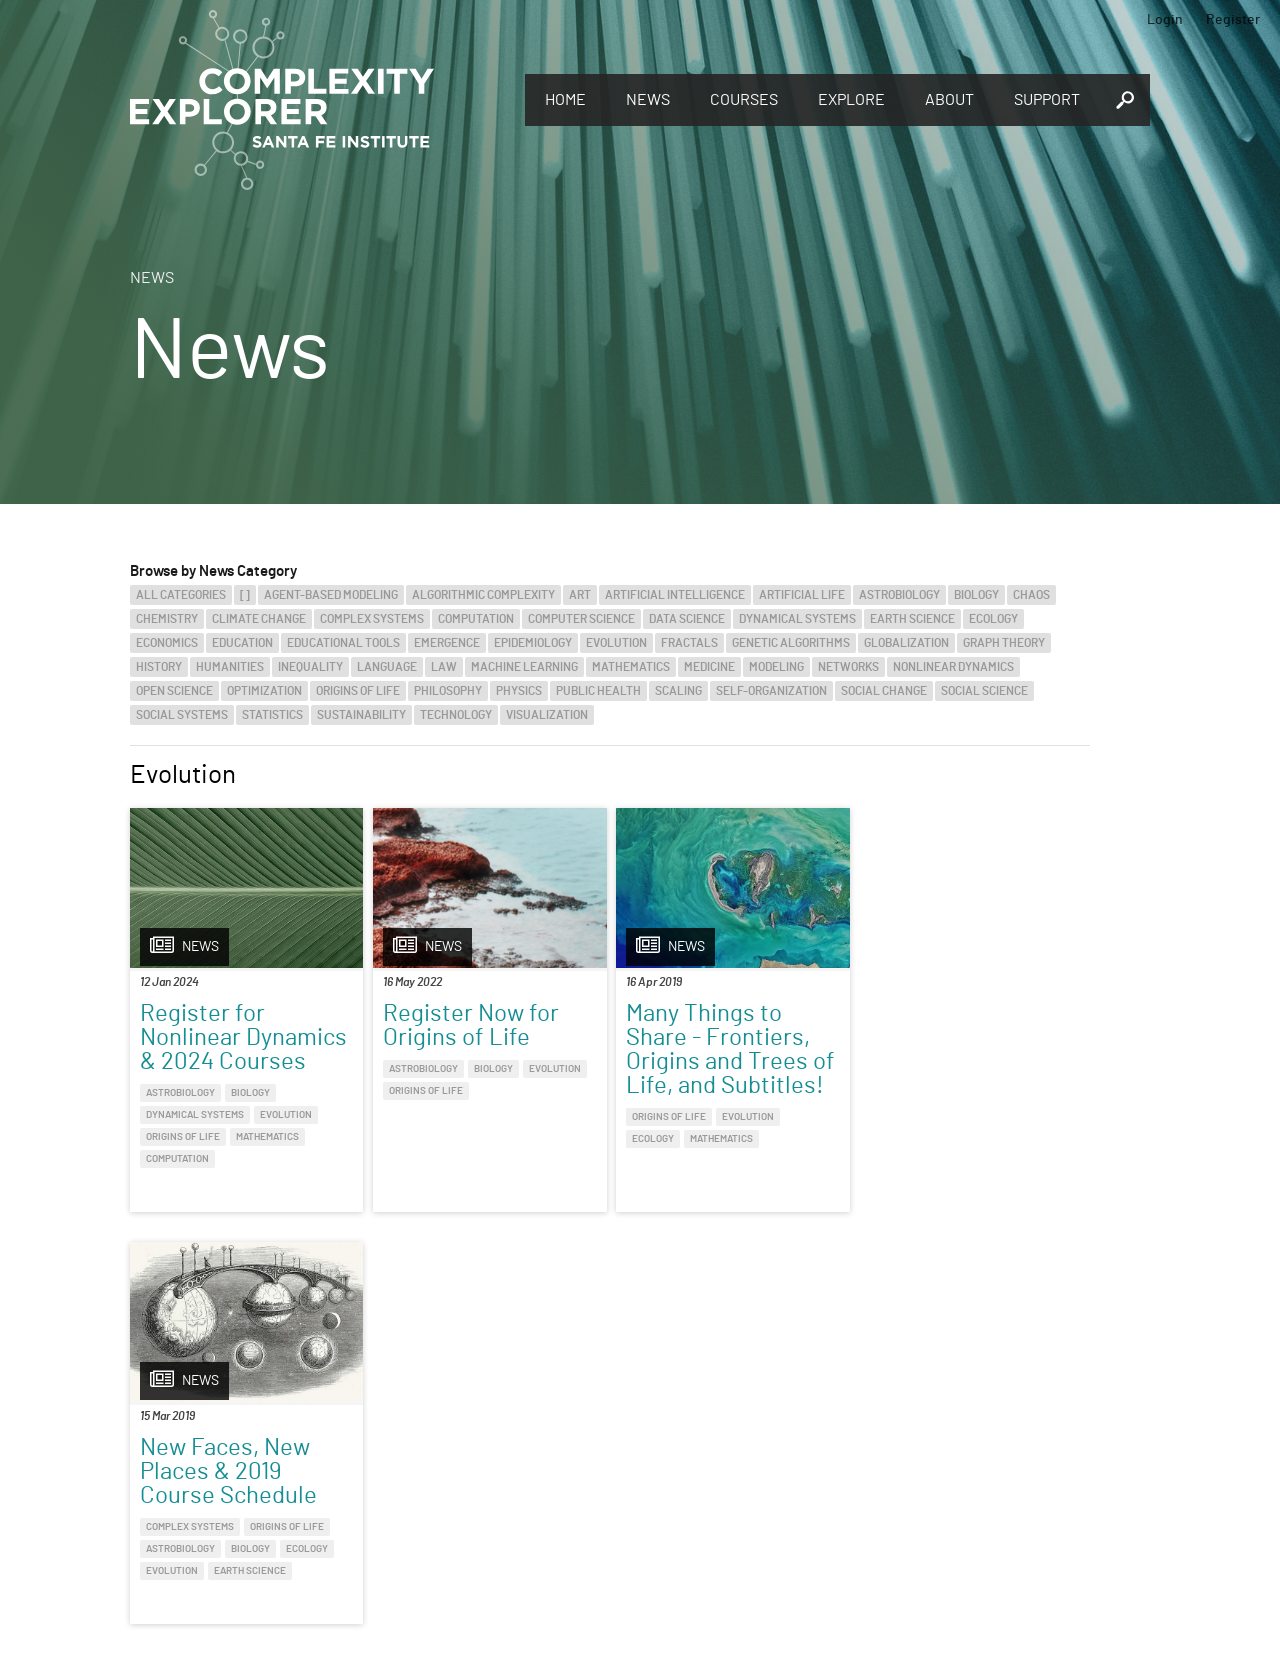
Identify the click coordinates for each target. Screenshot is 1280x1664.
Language (387, 667)
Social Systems (182, 715)
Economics (167, 643)
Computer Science (581, 619)
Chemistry (167, 619)
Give (349, 1434)
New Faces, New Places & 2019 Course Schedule (957, 1038)
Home (565, 100)
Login (1165, 20)
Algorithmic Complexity (483, 595)
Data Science (687, 619)
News (648, 100)
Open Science (174, 691)
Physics (519, 691)
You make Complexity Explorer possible (463, 1462)
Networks (848, 667)
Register (1233, 20)
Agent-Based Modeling (331, 595)
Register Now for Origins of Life (471, 1026)
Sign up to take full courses (735, 1460)
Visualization (547, 715)
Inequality (310, 667)
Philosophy (448, 691)
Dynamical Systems (797, 619)
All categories (181, 595)
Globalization (906, 643)
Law (444, 667)
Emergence (447, 643)
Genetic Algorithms (791, 643)
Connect (1002, 1427)
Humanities (230, 667)
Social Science (984, 691)
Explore (851, 100)
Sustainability (361, 715)
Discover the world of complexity (125, 1460)
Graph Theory (1004, 643)
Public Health (598, 691)
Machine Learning (524, 667)
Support (1047, 100)
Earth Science (912, 619)
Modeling (776, 667)
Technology (456, 715)
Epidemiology (533, 643)
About (949, 100)
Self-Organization (771, 691)
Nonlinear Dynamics (953, 667)
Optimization (264, 691)
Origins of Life (358, 691)
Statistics (272, 715)
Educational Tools (343, 643)
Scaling (678, 691)
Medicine (709, 667)
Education (242, 643)
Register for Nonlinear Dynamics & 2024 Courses (243, 1038)
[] (245, 595)
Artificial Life (802, 595)
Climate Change (259, 619)
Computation (476, 619)
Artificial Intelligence (675, 595)
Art (580, 595)
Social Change (884, 691)
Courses (744, 100)
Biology (976, 595)
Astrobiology (899, 595)
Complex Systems (372, 619)
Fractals (689, 643)
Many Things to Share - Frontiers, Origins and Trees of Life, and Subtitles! (730, 1050)
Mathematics (631, 667)
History (159, 667)
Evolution (616, 643)
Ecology (993, 619)
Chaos (1031, 595)
